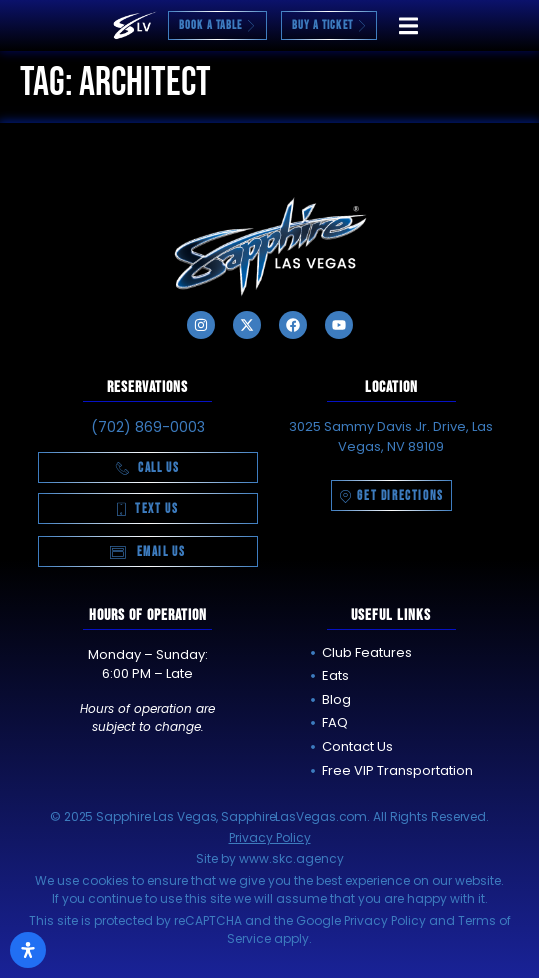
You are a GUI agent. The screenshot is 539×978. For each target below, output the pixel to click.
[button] (408, 25)
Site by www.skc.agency (270, 858)
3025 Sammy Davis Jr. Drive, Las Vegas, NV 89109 (391, 436)
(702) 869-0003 (148, 427)
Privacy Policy (270, 837)
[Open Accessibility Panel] (28, 950)
